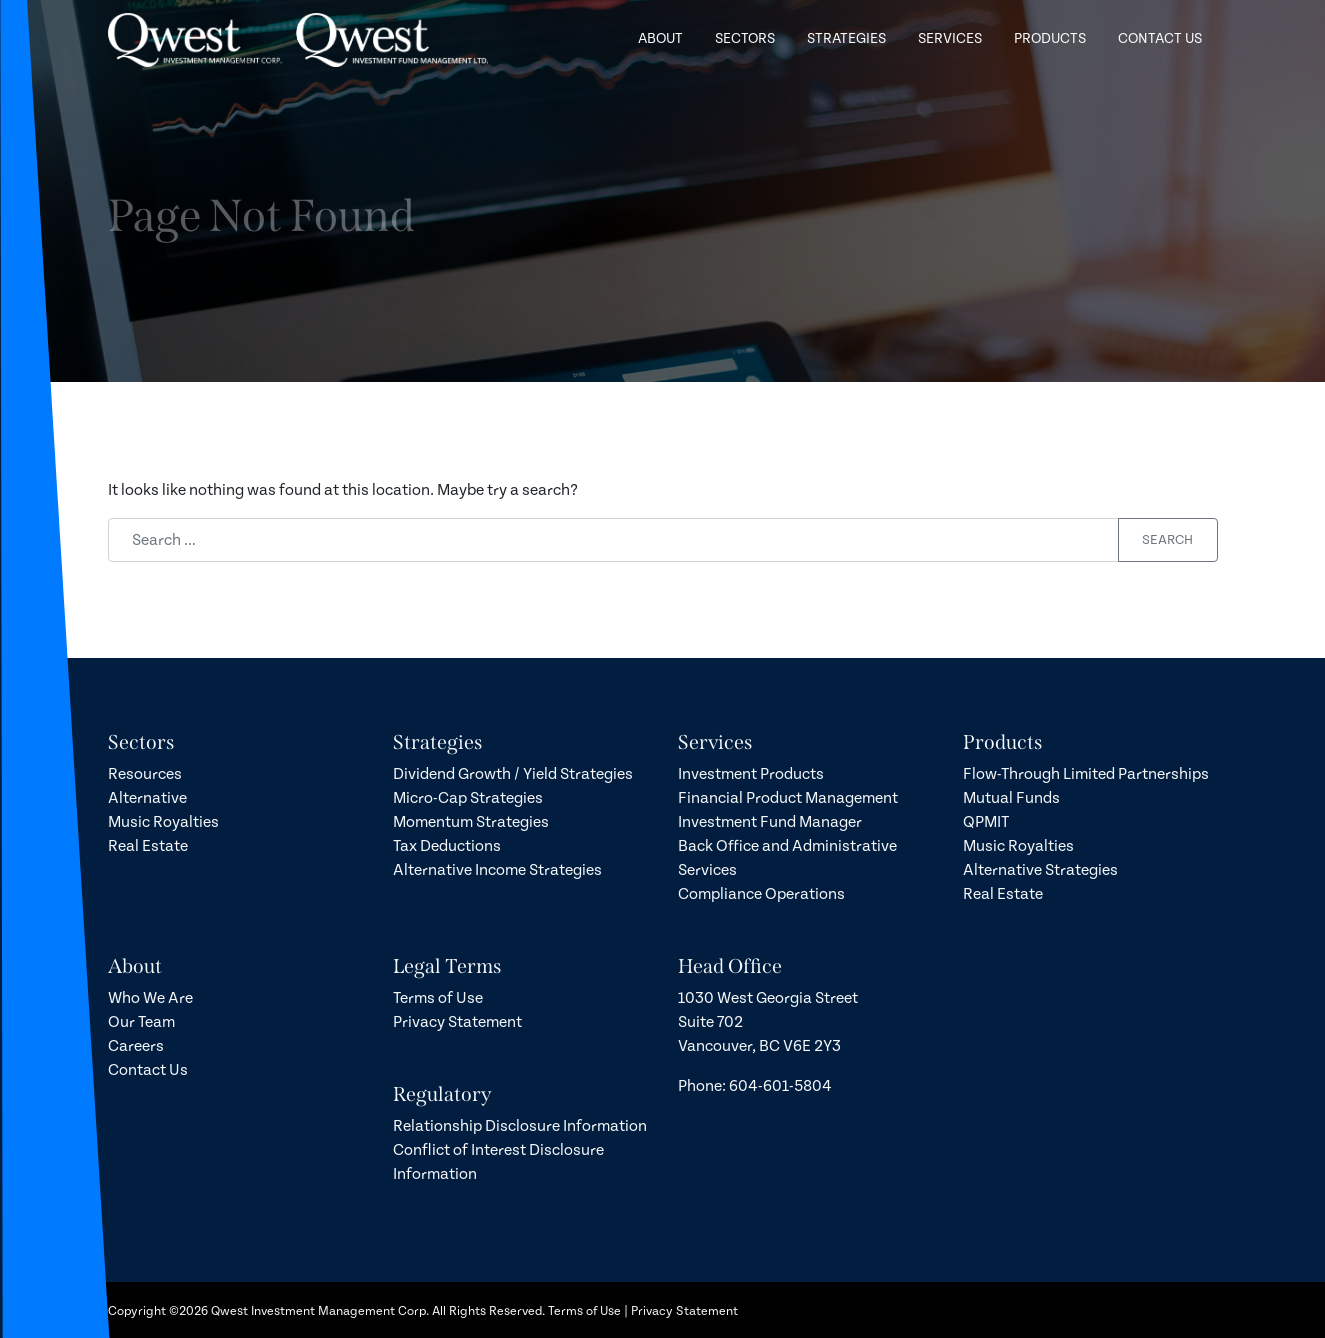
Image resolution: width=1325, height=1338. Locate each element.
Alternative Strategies (1040, 870)
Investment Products (751, 774)
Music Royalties (163, 822)
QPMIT (986, 822)
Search (1167, 540)
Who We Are (150, 998)
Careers (136, 1046)
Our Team (141, 1022)
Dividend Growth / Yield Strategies (513, 774)
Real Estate (148, 846)
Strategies (846, 30)
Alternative (147, 798)
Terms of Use (438, 998)
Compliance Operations (761, 894)
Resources (145, 774)
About (660, 30)
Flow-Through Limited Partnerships (1086, 774)
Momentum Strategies (471, 822)
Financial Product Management (788, 798)
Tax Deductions (447, 846)
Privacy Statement (457, 1022)
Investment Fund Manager (770, 822)
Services (950, 30)
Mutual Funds (1011, 798)
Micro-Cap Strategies (468, 798)
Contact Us (1160, 30)
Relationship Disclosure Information (520, 1126)
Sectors (745, 30)
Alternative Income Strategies (497, 870)
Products (1050, 30)
